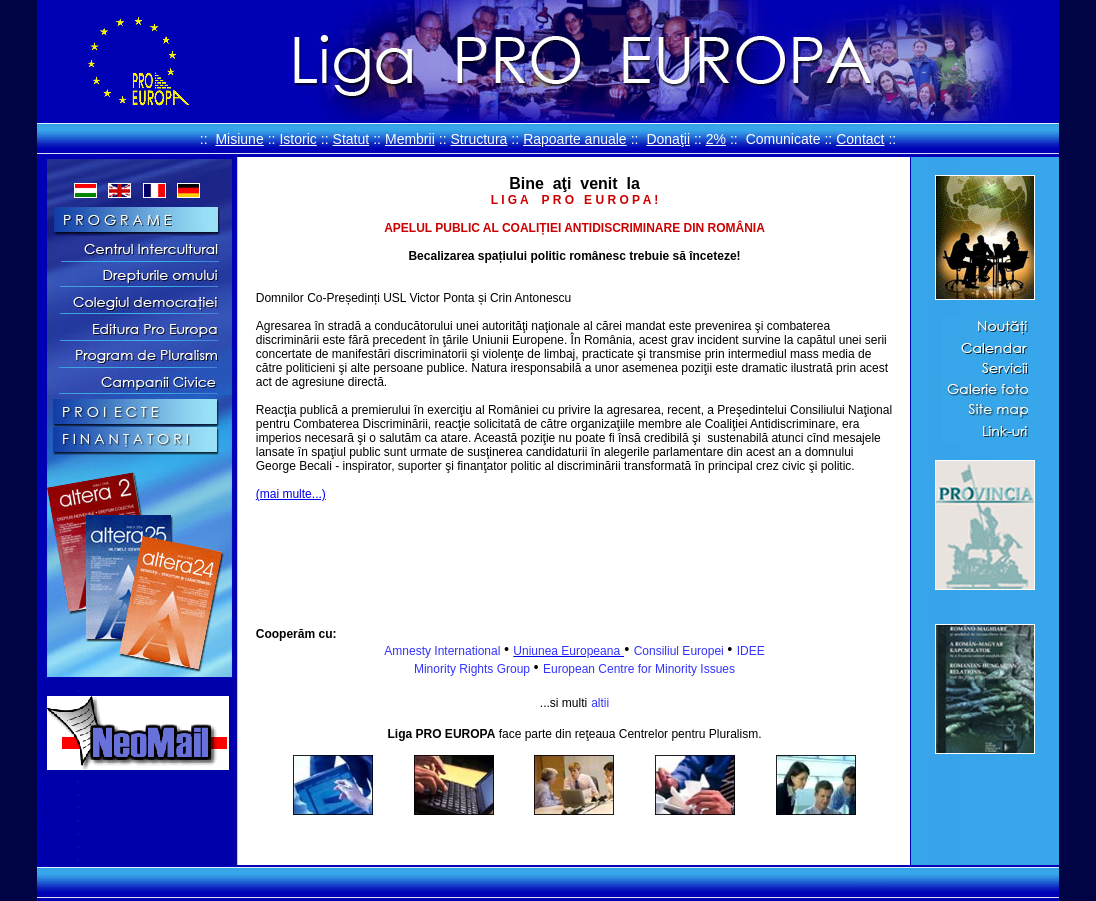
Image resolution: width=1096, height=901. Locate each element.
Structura (479, 139)
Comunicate (783, 139)
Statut (351, 139)
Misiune (239, 139)
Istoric (297, 139)
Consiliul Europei (680, 651)
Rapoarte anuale (575, 139)
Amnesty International (443, 651)
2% (716, 139)
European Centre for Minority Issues (639, 669)
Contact (860, 139)
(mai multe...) (291, 494)
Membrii (410, 139)
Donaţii (668, 139)
